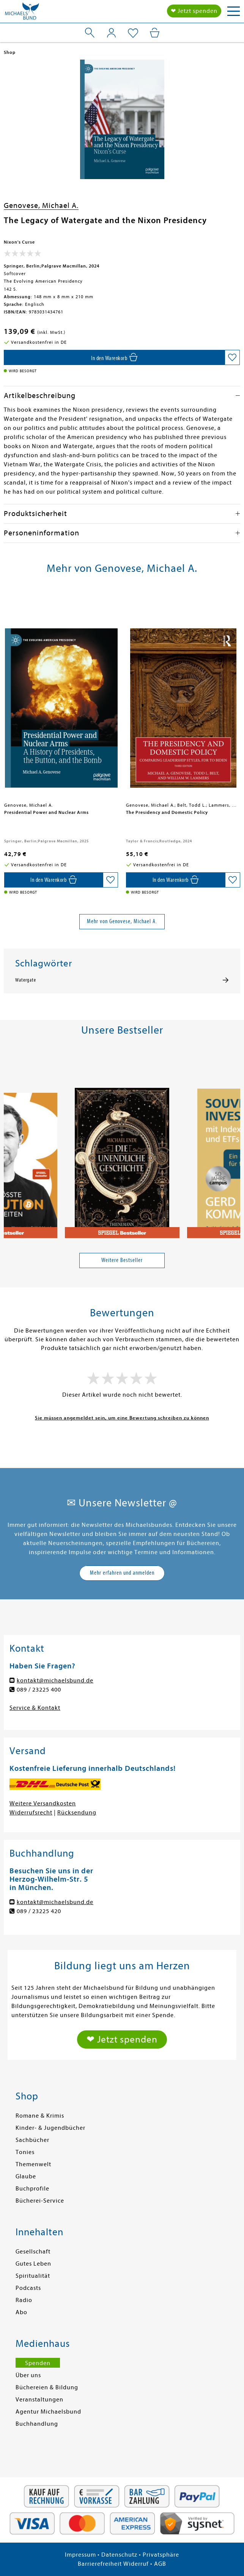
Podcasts (28, 2288)
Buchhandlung (37, 2423)
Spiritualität (33, 2275)
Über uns (28, 2375)
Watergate (25, 980)
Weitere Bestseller (122, 1260)
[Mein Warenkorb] (154, 32)
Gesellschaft (33, 2251)
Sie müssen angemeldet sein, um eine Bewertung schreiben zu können (122, 1418)
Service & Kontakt (34, 1707)
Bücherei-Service (40, 2200)
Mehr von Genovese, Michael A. (122, 921)
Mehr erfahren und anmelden (122, 1572)
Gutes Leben (33, 2263)
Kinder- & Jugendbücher (50, 2127)
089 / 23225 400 (39, 1689)
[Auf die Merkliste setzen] (232, 357)
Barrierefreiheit (100, 2563)
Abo (21, 2312)
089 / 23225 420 (39, 1911)
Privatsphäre (161, 2554)
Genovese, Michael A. (41, 205)
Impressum (80, 2554)
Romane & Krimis (40, 2115)
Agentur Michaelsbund (48, 2411)
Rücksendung (76, 1812)
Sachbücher (32, 2140)
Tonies (25, 2152)
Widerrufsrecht (30, 1812)
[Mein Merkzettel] (133, 33)
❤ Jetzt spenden (194, 11)
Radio (24, 2300)
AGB (160, 2563)
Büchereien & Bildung (47, 2387)
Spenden (37, 2363)
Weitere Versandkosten (42, 1803)
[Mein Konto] (111, 32)
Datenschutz (119, 2554)
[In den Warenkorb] (114, 357)
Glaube (26, 2176)
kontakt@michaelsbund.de (55, 1680)
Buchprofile (32, 2188)
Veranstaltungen (39, 2399)
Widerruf (136, 2563)
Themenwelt (33, 2164)
